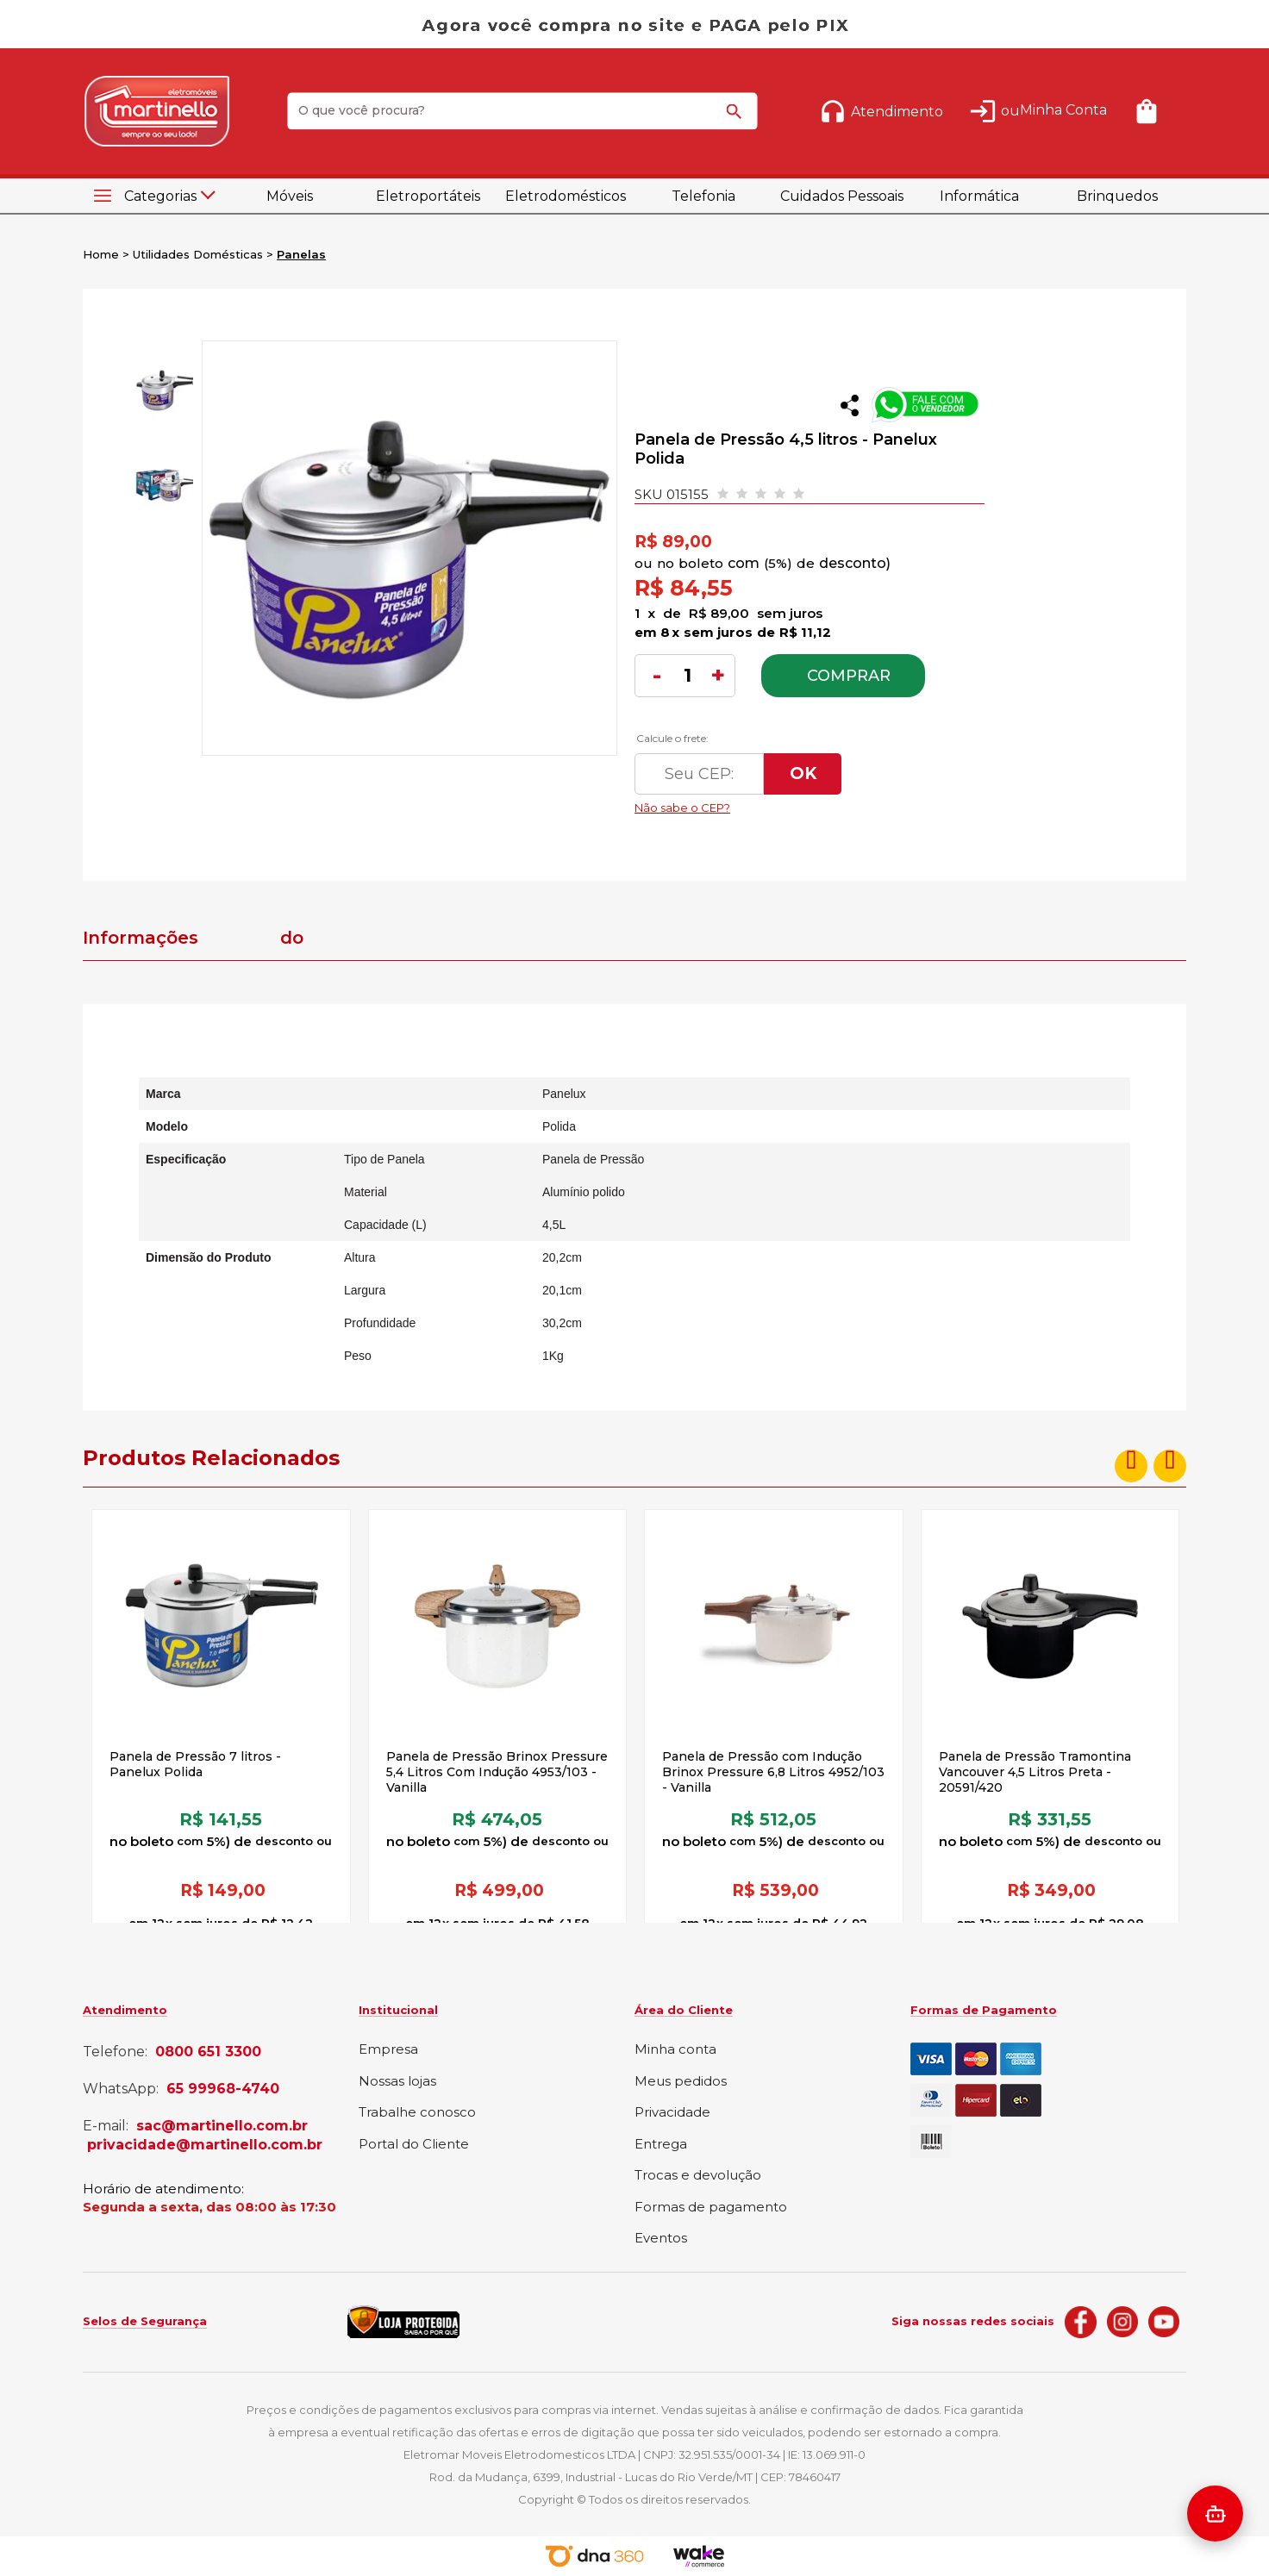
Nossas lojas (397, 2081)
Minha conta (675, 2050)
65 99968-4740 (222, 2089)
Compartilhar (849, 405)
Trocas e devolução (697, 2175)
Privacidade (672, 2112)
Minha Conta (1063, 110)
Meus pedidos (680, 2081)
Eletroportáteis (428, 196)
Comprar (849, 675)
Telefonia (703, 196)
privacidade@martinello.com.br (204, 2145)
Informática (979, 196)
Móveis (289, 196)
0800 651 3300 (208, 2052)
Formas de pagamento (710, 2207)
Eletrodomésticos (565, 196)
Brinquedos (1117, 196)
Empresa (388, 2050)
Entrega (660, 2144)
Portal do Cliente (414, 2144)
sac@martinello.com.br (222, 2126)
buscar (737, 119)
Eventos (660, 2238)
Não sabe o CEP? (797, 803)
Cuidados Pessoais (841, 196)
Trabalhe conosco (417, 2112)
